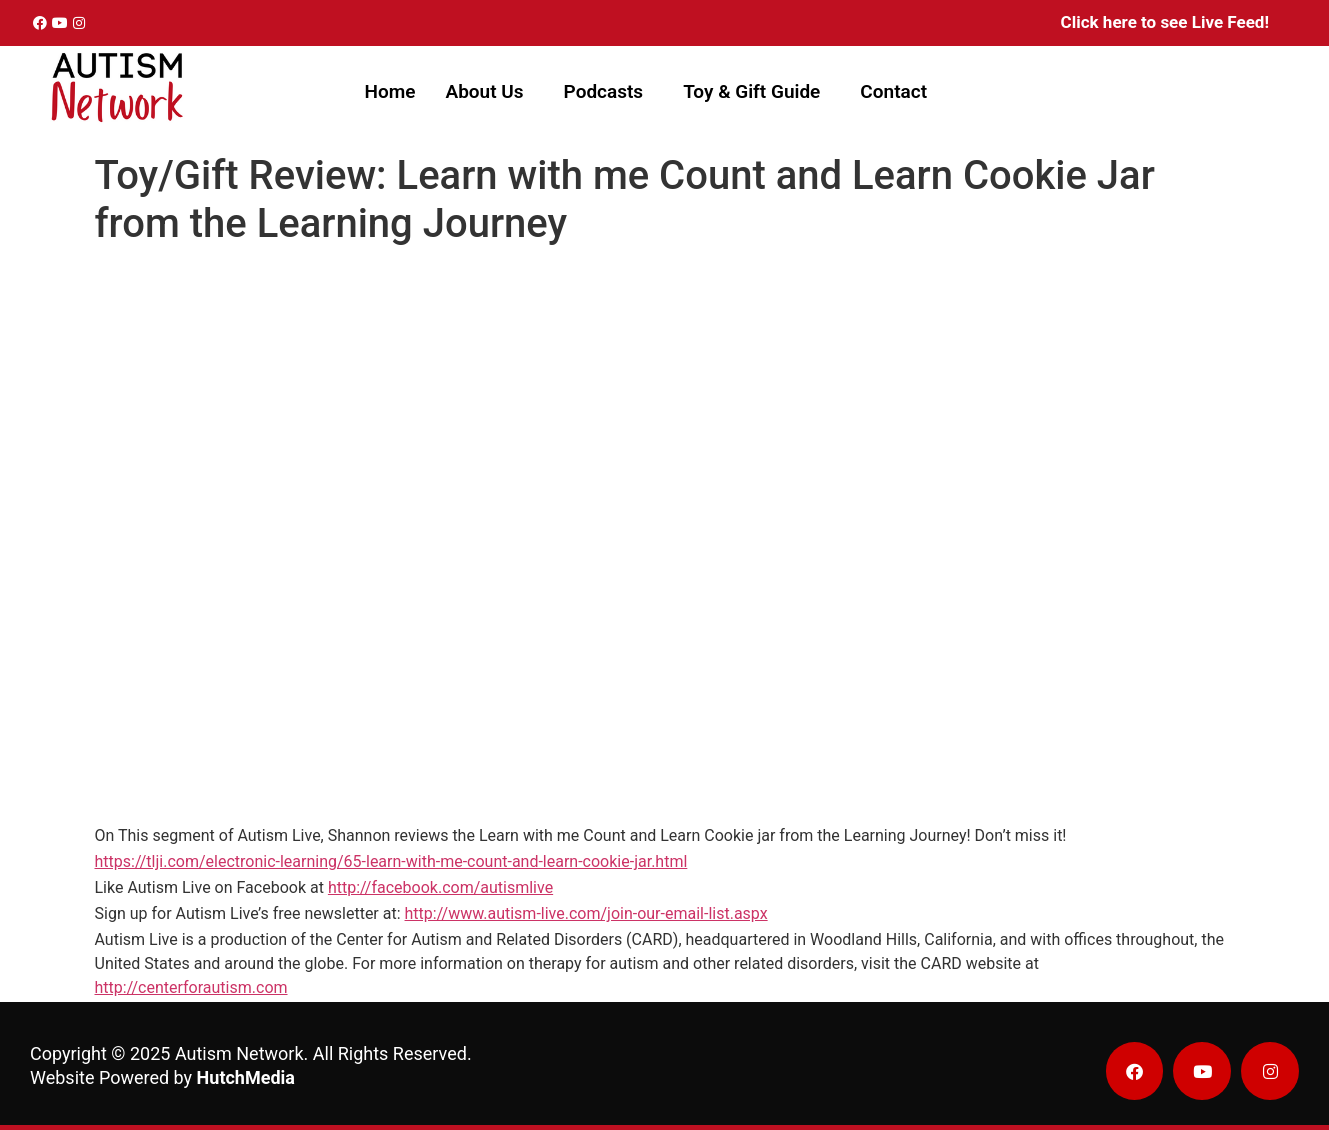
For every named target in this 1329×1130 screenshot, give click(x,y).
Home (390, 91)
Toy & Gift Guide (751, 91)
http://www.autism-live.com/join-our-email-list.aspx (586, 913)
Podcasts (604, 91)
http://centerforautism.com (191, 987)
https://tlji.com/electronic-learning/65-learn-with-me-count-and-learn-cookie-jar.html (391, 861)
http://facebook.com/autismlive (440, 887)
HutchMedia (246, 1077)
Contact (893, 91)
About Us (484, 91)
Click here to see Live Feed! (1165, 22)
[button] (489, 91)
